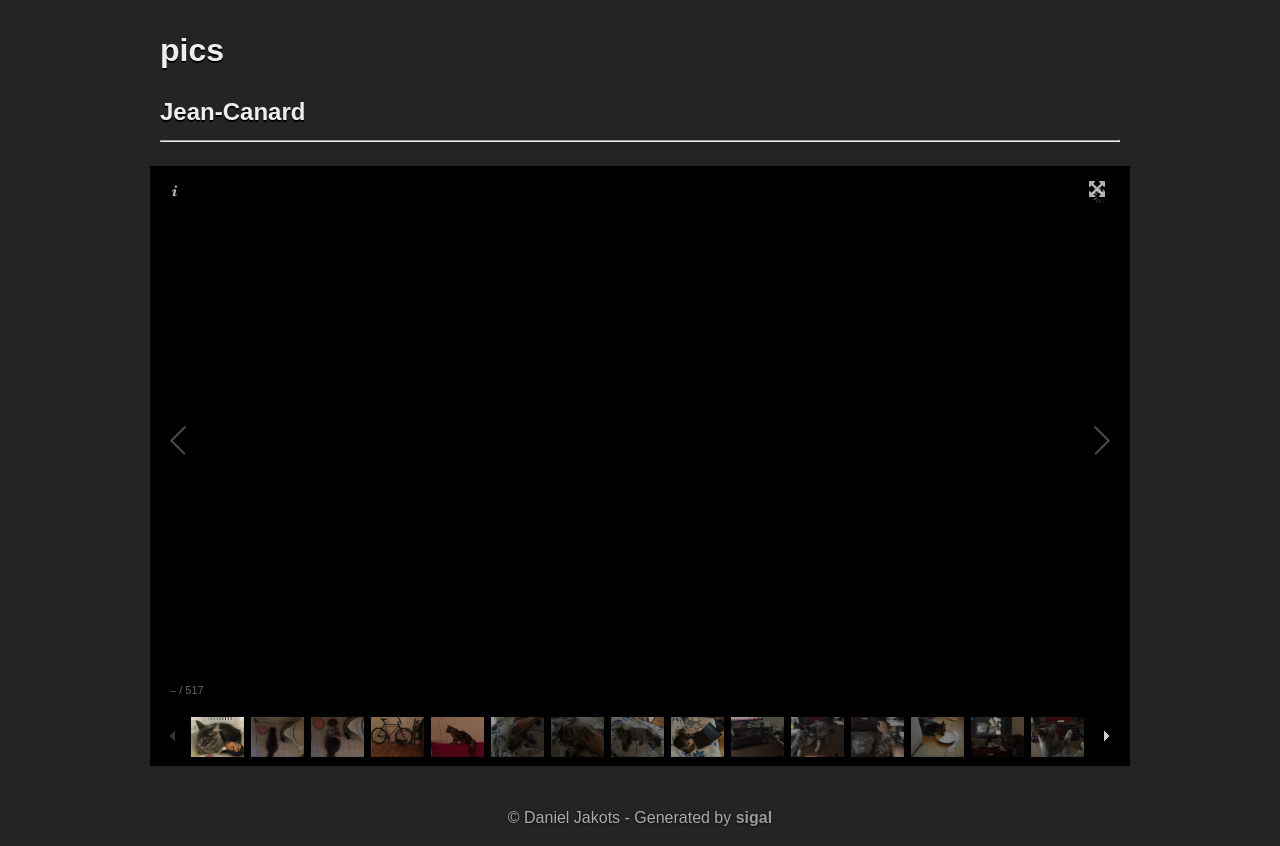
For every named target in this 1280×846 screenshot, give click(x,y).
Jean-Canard (232, 111)
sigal (754, 817)
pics (192, 50)
